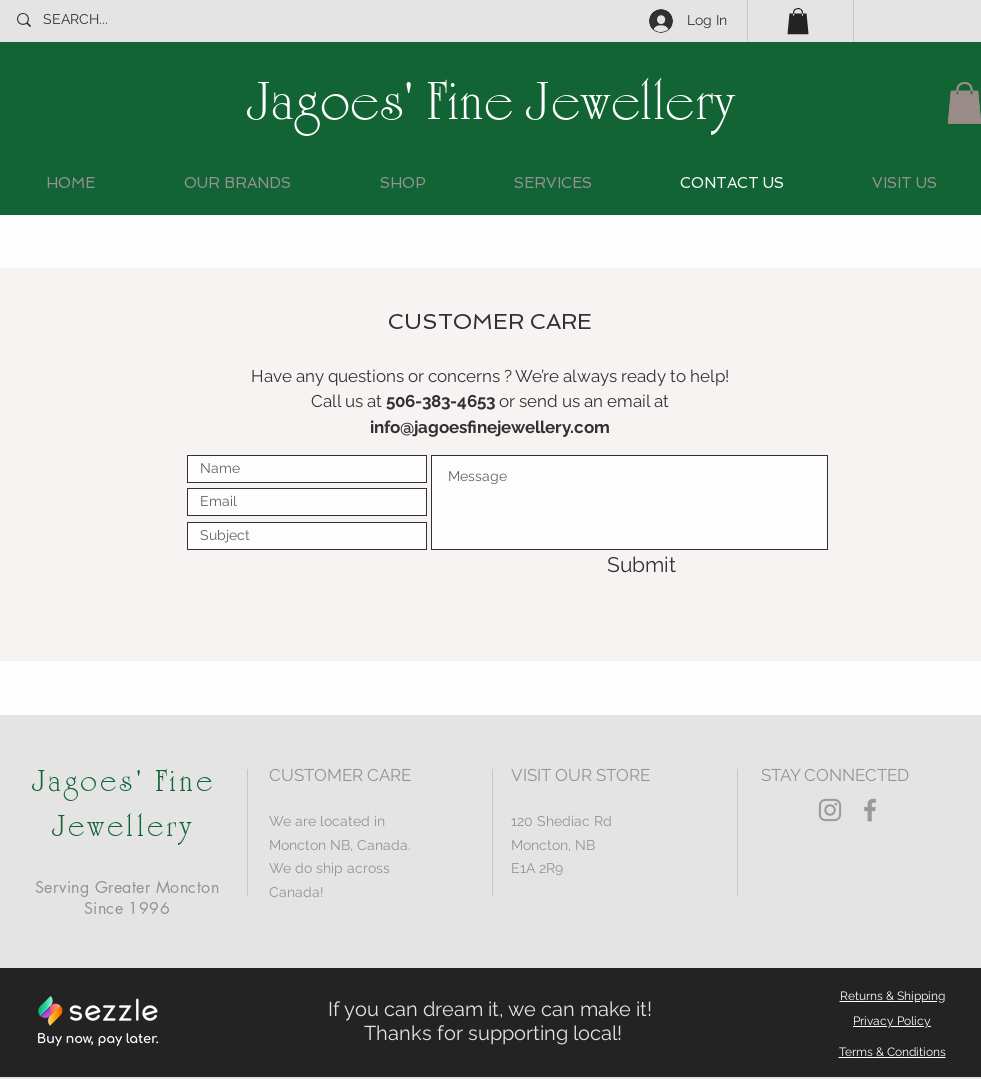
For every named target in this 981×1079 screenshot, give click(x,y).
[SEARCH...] (109, 20)
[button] (798, 21)
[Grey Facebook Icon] (870, 810)
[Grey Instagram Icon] (830, 810)
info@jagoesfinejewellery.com (490, 427)
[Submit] (605, 564)
